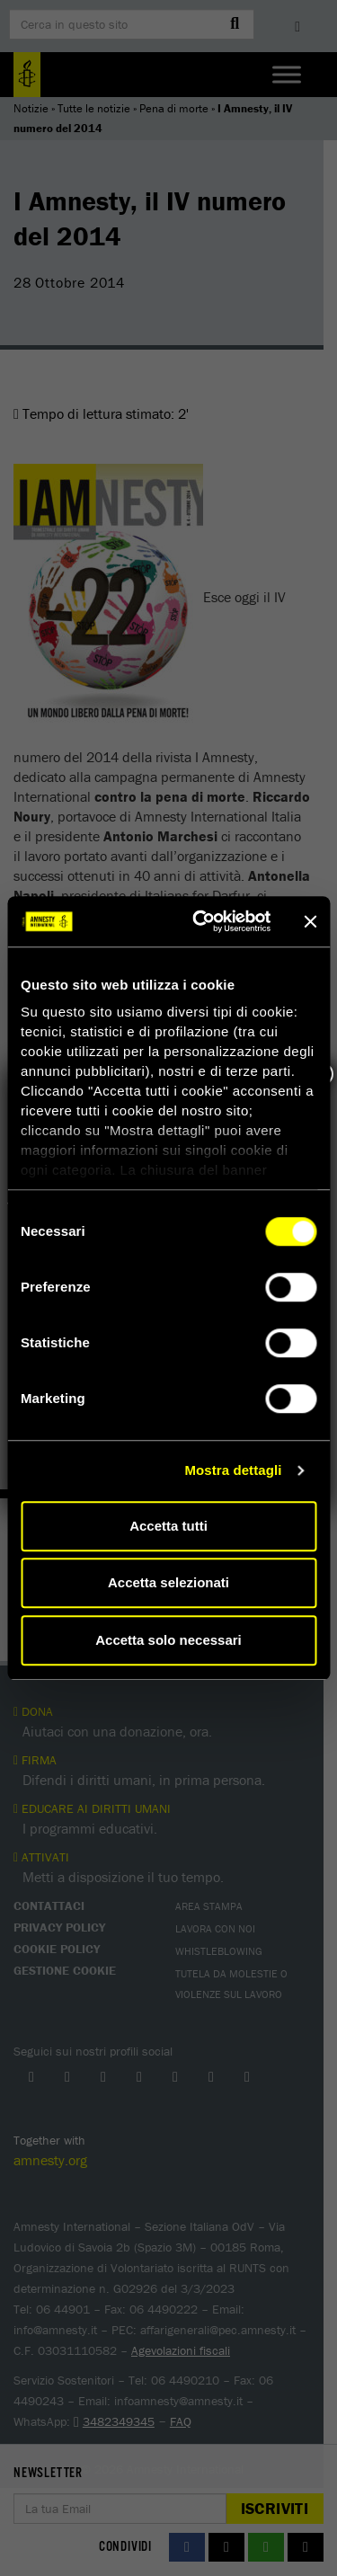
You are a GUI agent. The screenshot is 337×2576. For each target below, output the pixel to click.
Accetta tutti (168, 1525)
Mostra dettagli (232, 1470)
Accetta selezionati (168, 1582)
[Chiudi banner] (310, 921)
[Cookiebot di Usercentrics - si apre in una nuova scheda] (200, 921)
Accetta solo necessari (168, 1640)
